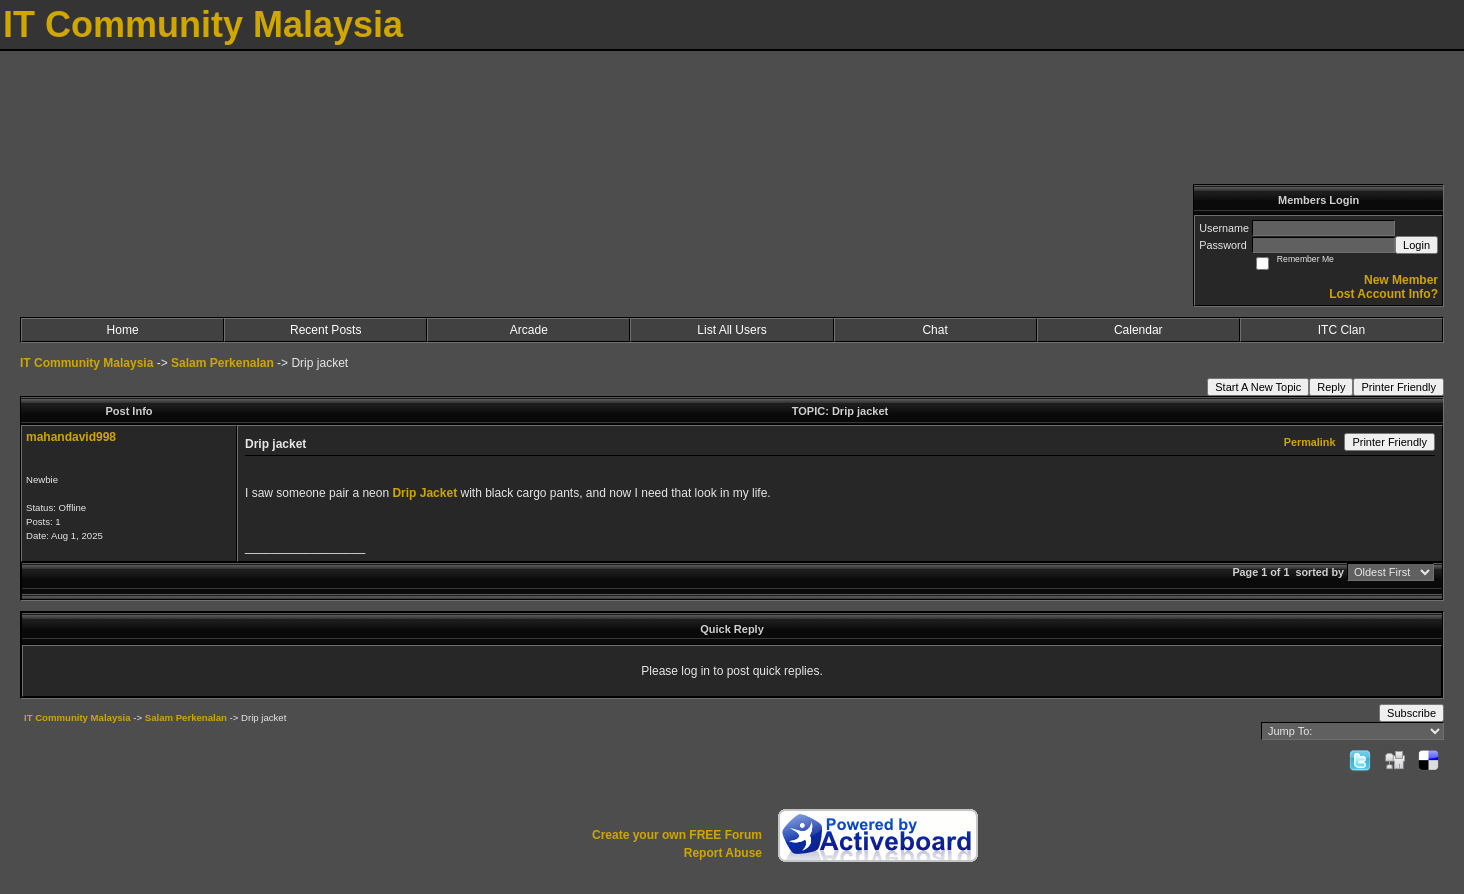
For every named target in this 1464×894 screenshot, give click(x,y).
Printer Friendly (1398, 387)
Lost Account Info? (1383, 294)
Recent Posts (325, 330)
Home (123, 330)
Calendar (1138, 330)
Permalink (1310, 442)
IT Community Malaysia (86, 363)
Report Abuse (723, 853)
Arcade (529, 330)
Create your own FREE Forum (677, 835)
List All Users (731, 330)
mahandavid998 (71, 437)
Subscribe (1411, 713)
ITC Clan (1341, 330)
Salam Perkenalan (222, 363)
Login (1416, 245)
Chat (934, 330)
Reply (1331, 387)
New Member (1401, 280)
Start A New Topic (1258, 387)
